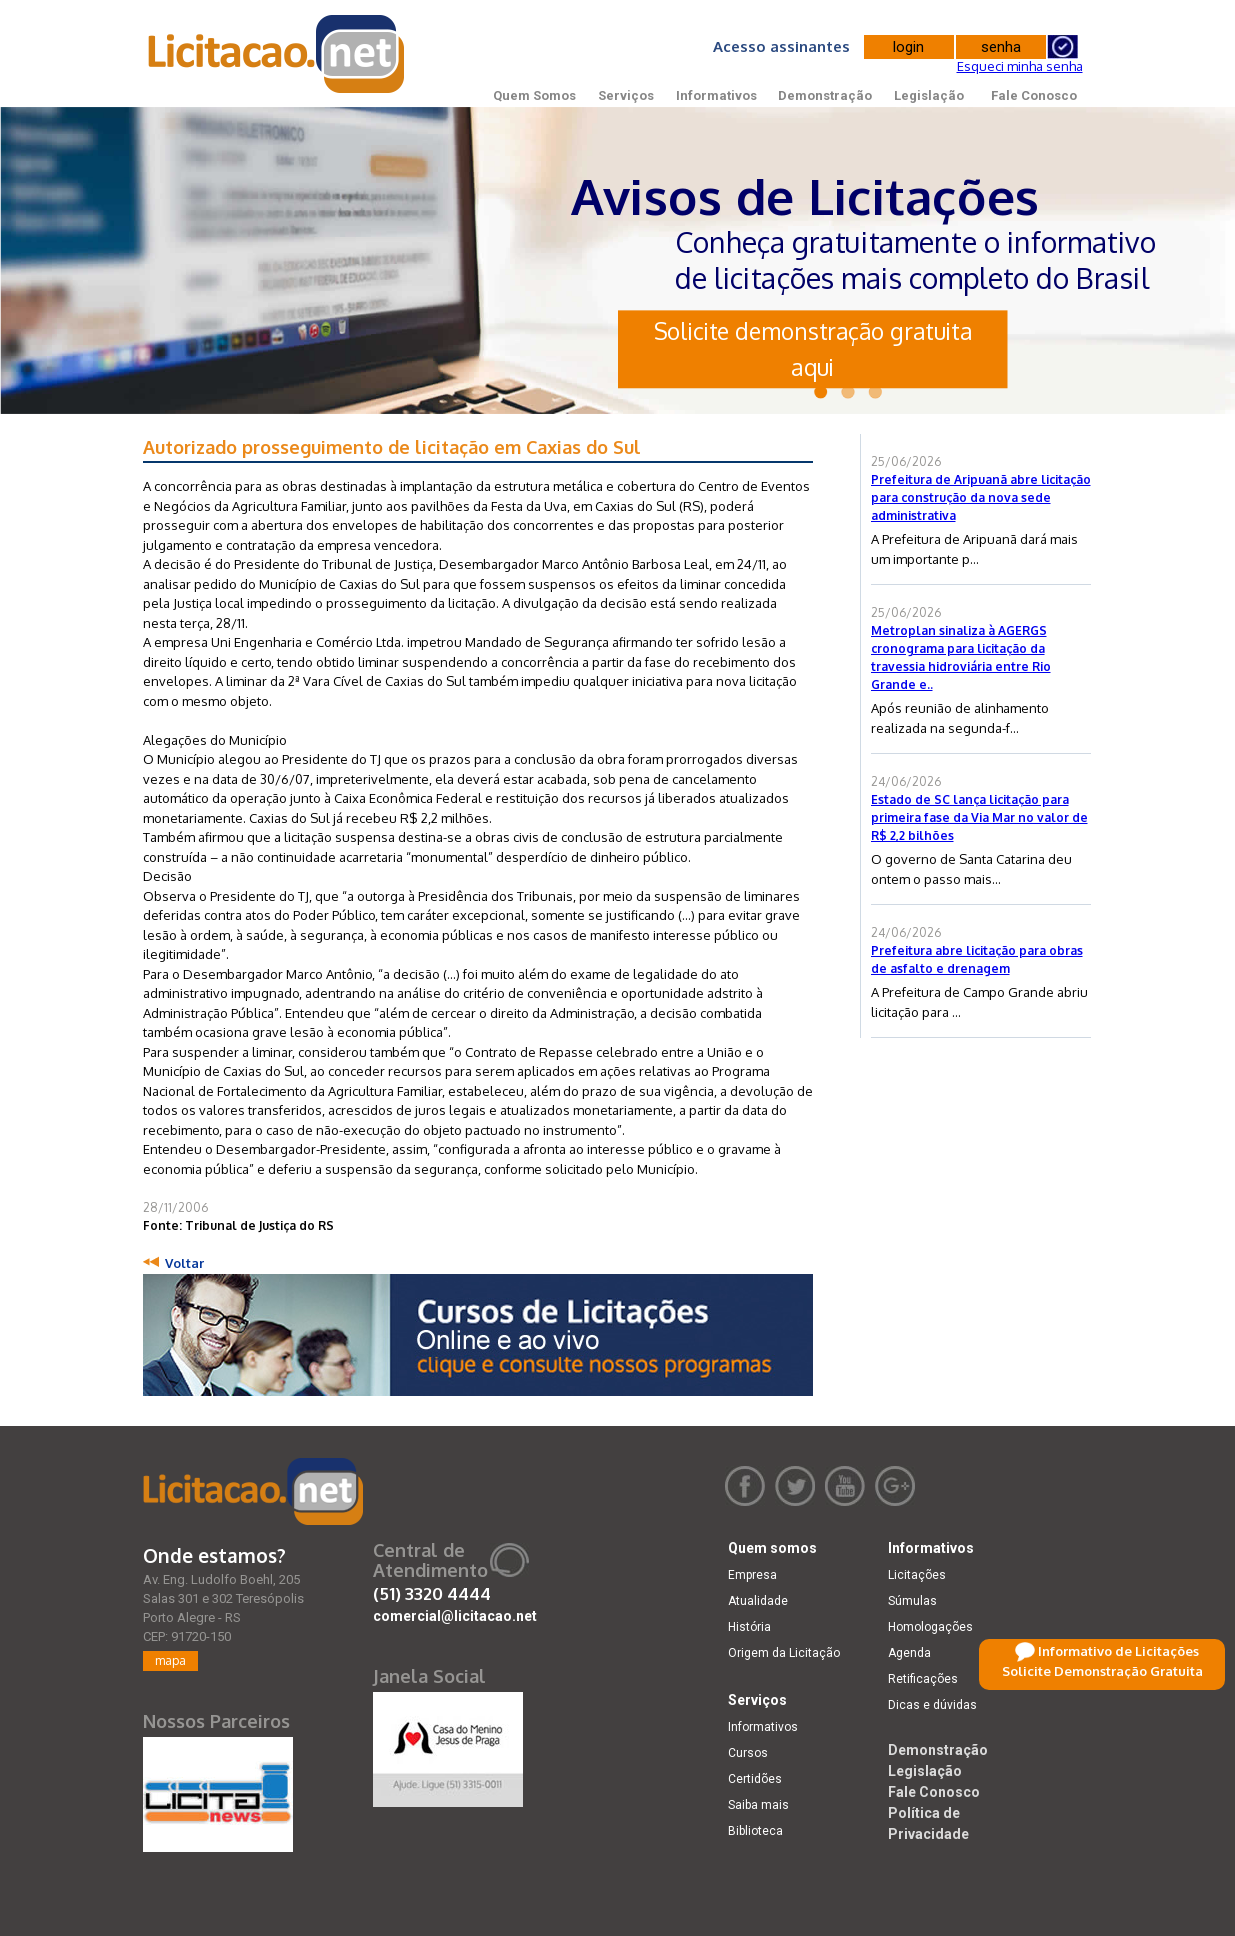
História (749, 1627)
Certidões (755, 1779)
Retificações (923, 1679)
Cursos (748, 1753)
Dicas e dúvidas (932, 1705)
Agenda (909, 1653)
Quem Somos (534, 95)
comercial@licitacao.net (455, 1616)
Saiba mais (758, 1805)
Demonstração (825, 95)
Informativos (716, 95)
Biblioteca (755, 1831)
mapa (170, 1660)
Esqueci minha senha (1020, 66)
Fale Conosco (1034, 95)
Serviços (626, 95)
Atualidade (758, 1601)
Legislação (929, 95)
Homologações (930, 1627)
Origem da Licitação (784, 1653)
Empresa (752, 1575)
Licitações (917, 1575)
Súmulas (912, 1601)
